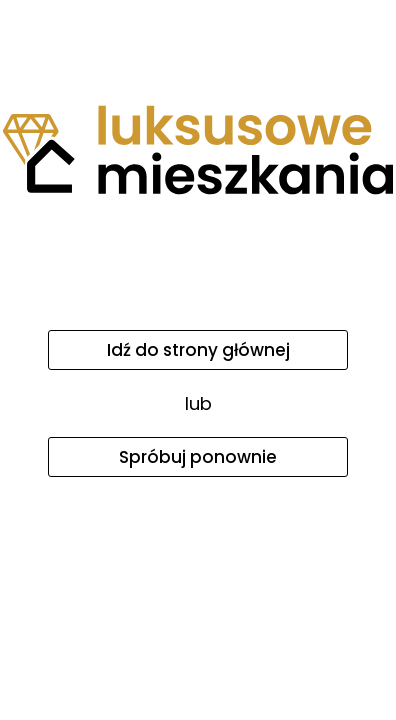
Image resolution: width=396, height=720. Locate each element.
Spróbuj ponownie (198, 457)
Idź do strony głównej (198, 350)
